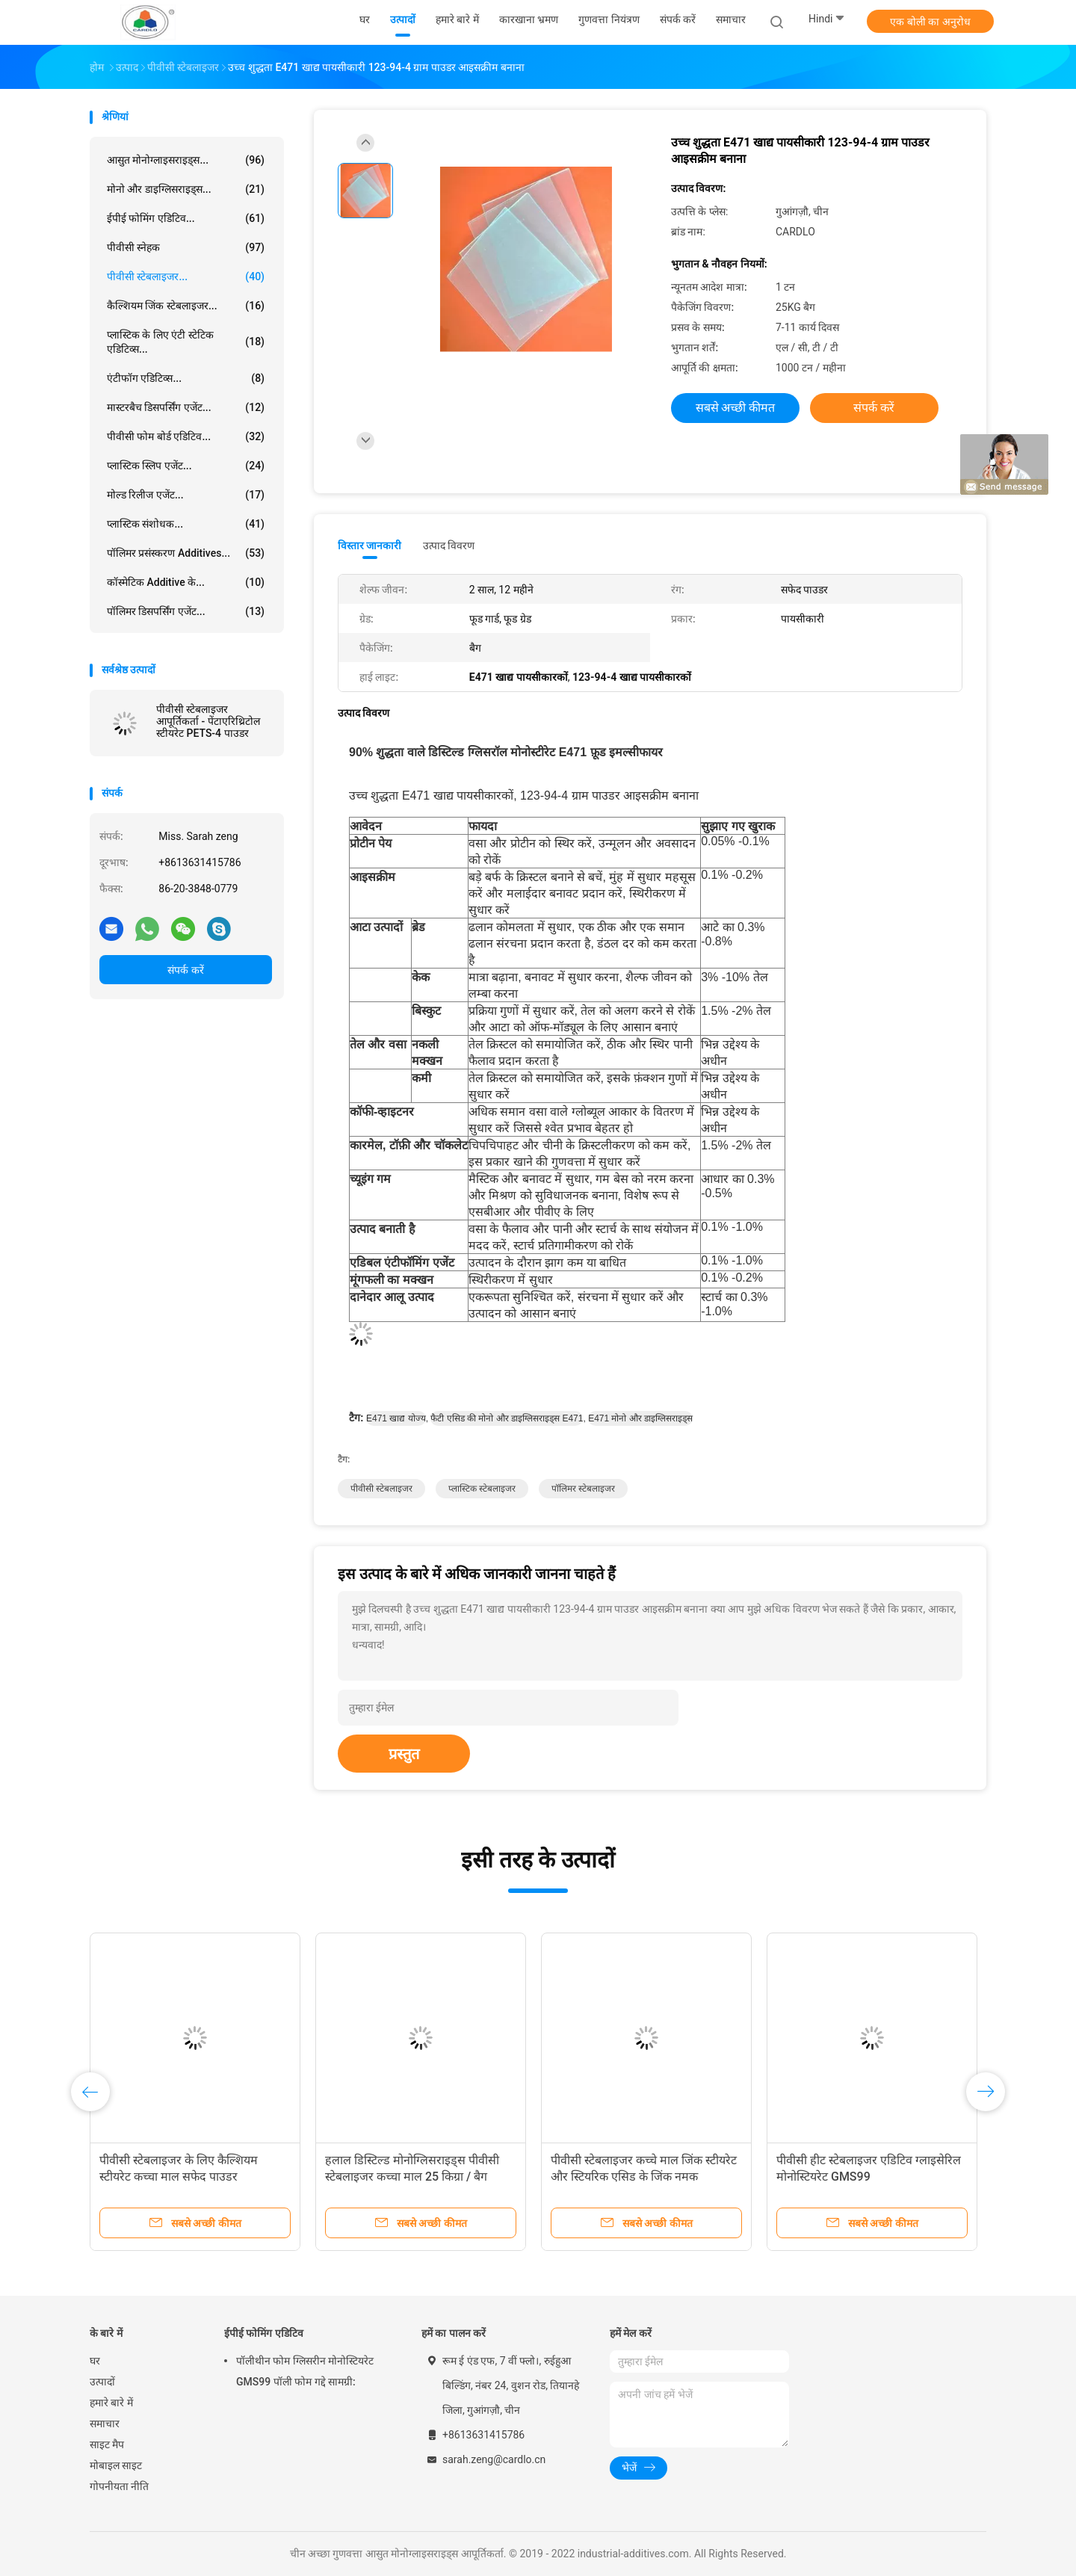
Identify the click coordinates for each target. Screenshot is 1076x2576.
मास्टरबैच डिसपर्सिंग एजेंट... (186, 407)
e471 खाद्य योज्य (396, 1418)
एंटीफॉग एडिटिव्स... (186, 378)
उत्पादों (102, 2382)
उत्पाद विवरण (448, 546)
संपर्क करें (185, 970)
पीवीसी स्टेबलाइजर (381, 1488)
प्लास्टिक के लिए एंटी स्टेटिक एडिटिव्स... (186, 342)
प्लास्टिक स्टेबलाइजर (482, 1488)
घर (95, 2361)
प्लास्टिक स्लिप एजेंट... (186, 465)
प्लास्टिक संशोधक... (186, 523)
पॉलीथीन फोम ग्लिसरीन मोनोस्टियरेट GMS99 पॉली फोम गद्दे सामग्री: (305, 2371)
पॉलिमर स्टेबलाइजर (583, 1488)
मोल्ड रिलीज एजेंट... (186, 494)
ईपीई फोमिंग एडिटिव (263, 2333)
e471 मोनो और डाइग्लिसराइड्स (640, 1418)
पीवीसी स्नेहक (186, 247)
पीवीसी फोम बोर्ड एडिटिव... (186, 436)
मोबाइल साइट (116, 2465)
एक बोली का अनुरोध (930, 22)
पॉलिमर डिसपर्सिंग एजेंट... (186, 611)
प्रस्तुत (404, 1754)
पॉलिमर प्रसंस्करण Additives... (186, 553)
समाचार (105, 2424)
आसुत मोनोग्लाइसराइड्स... (186, 159)
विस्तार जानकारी (370, 546)
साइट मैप (107, 2444)
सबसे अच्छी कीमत (736, 408)
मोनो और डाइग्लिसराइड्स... (186, 189)
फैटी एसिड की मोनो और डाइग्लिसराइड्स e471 (506, 1418)
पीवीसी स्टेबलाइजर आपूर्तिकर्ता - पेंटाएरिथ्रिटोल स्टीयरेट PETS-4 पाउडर (208, 721)
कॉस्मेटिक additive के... (186, 582)
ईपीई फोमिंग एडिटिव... (186, 218)
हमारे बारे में (111, 2403)
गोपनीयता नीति (119, 2486)
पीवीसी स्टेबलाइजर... (186, 276)
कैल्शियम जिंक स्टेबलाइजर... (186, 305)
